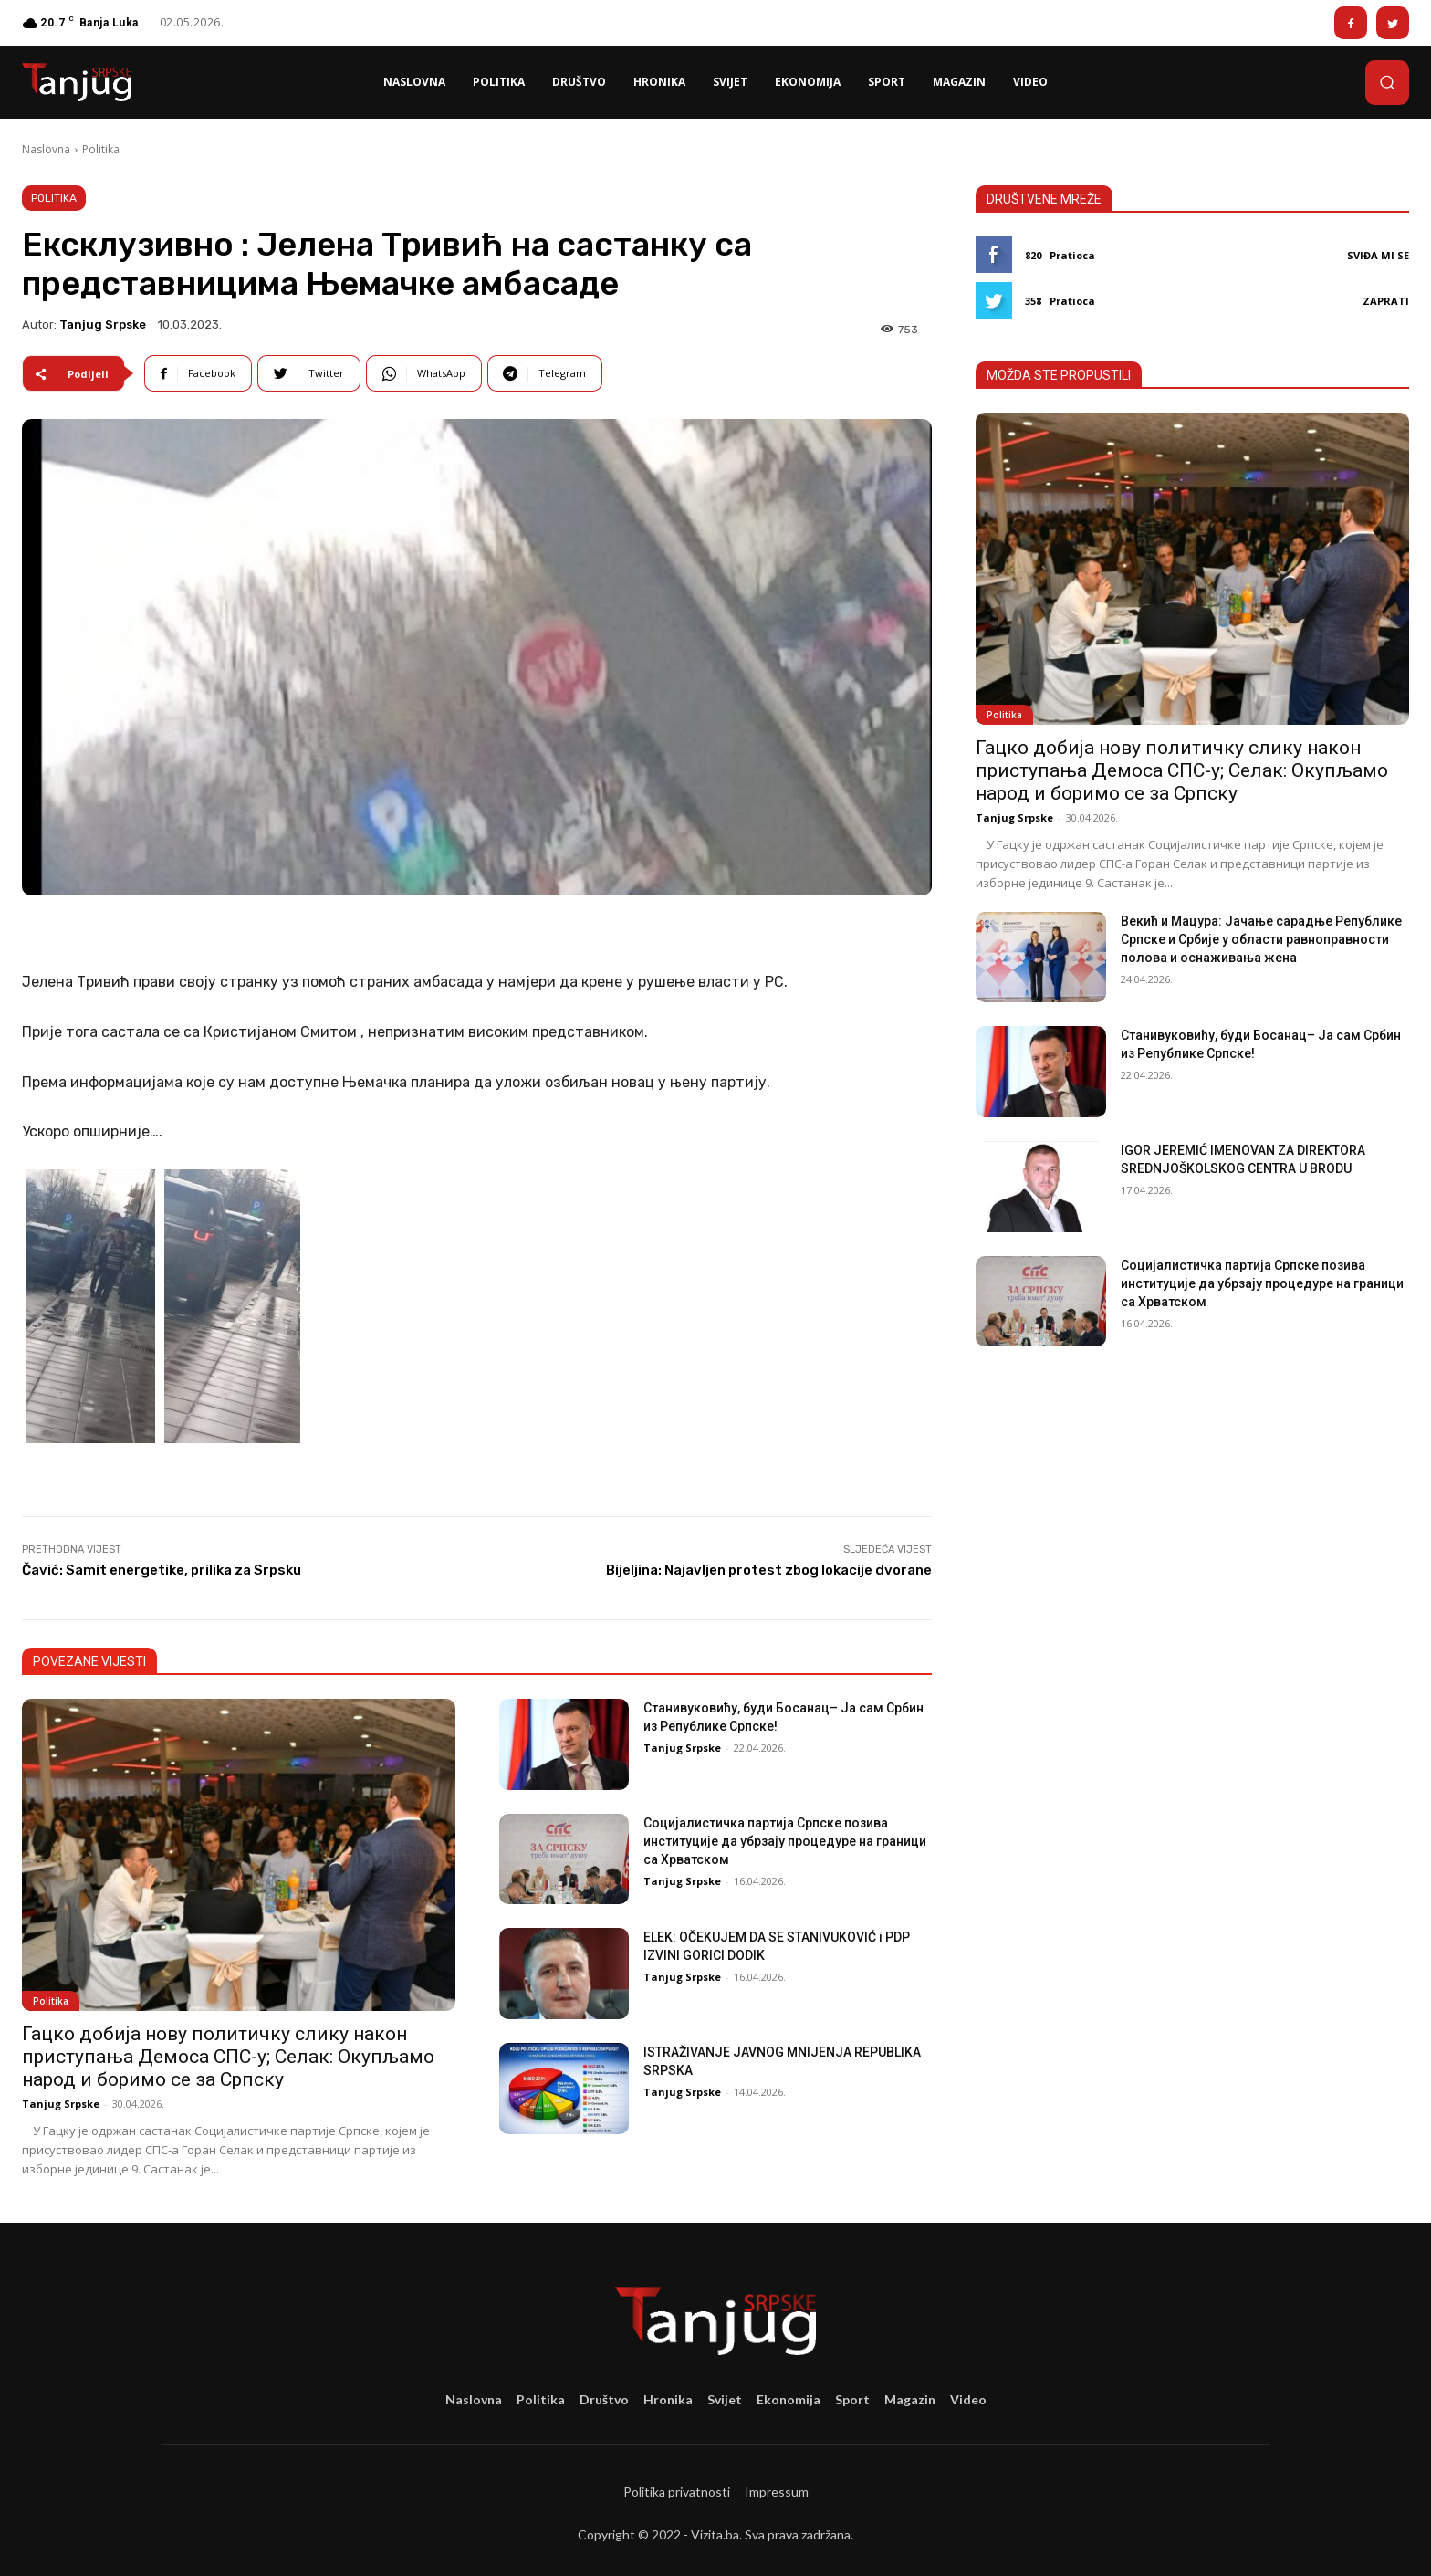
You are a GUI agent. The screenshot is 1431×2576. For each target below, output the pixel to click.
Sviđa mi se (1378, 255)
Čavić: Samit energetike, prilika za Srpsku (161, 1570)
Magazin (909, 2399)
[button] (1387, 82)
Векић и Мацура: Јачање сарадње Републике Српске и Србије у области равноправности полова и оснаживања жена (1261, 939)
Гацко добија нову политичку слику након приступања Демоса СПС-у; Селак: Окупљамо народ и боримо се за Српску (228, 2056)
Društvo (604, 2399)
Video (968, 2399)
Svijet (724, 2399)
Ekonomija (788, 2399)
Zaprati (1386, 301)
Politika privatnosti (676, 2491)
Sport (852, 2399)
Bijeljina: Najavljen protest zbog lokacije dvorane (769, 1570)
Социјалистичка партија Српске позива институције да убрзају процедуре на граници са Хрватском (784, 1841)
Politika (101, 149)
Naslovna (46, 149)
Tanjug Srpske (102, 324)
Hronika (668, 2399)
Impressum (777, 2491)
